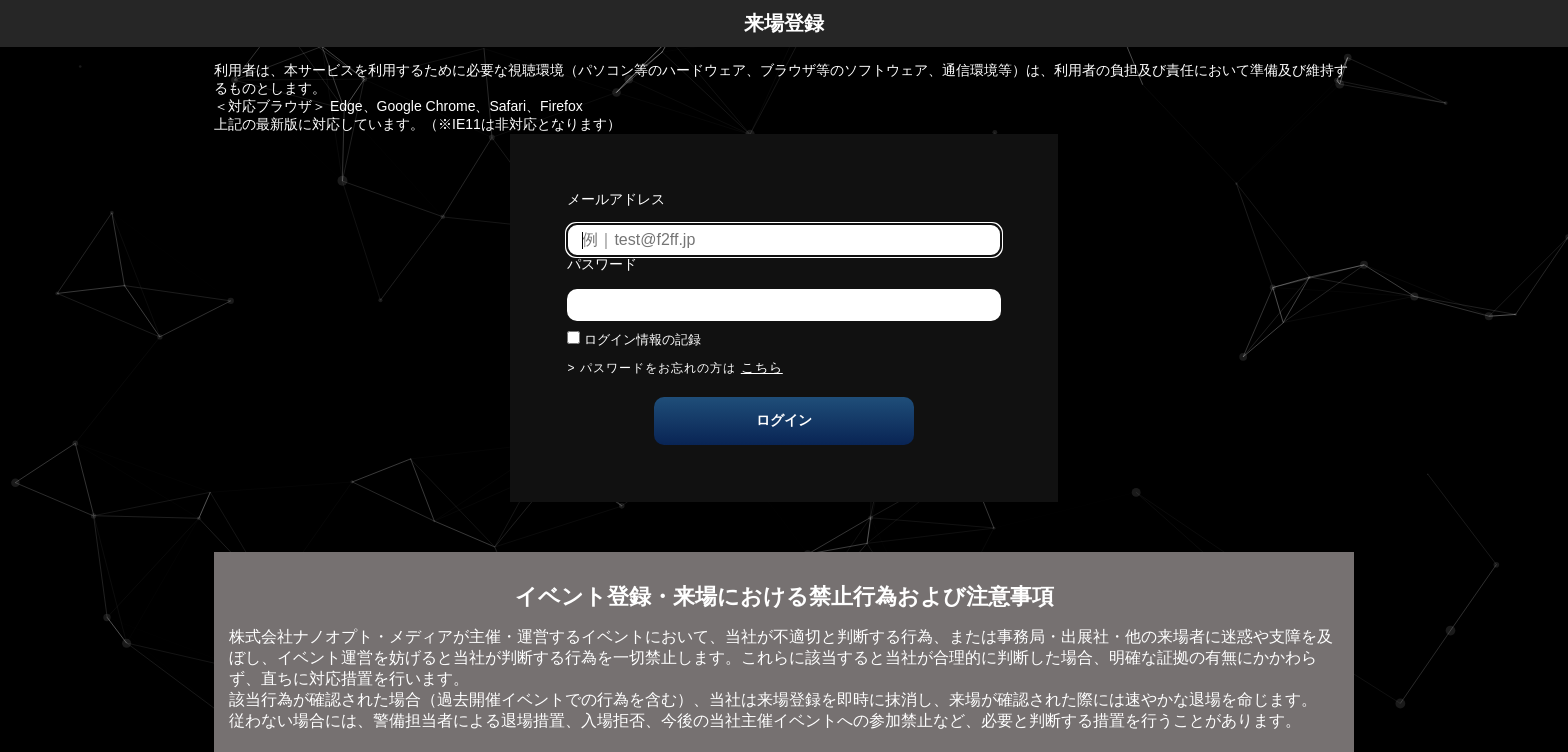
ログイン (784, 420)
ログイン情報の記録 (642, 339)
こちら (762, 367)
